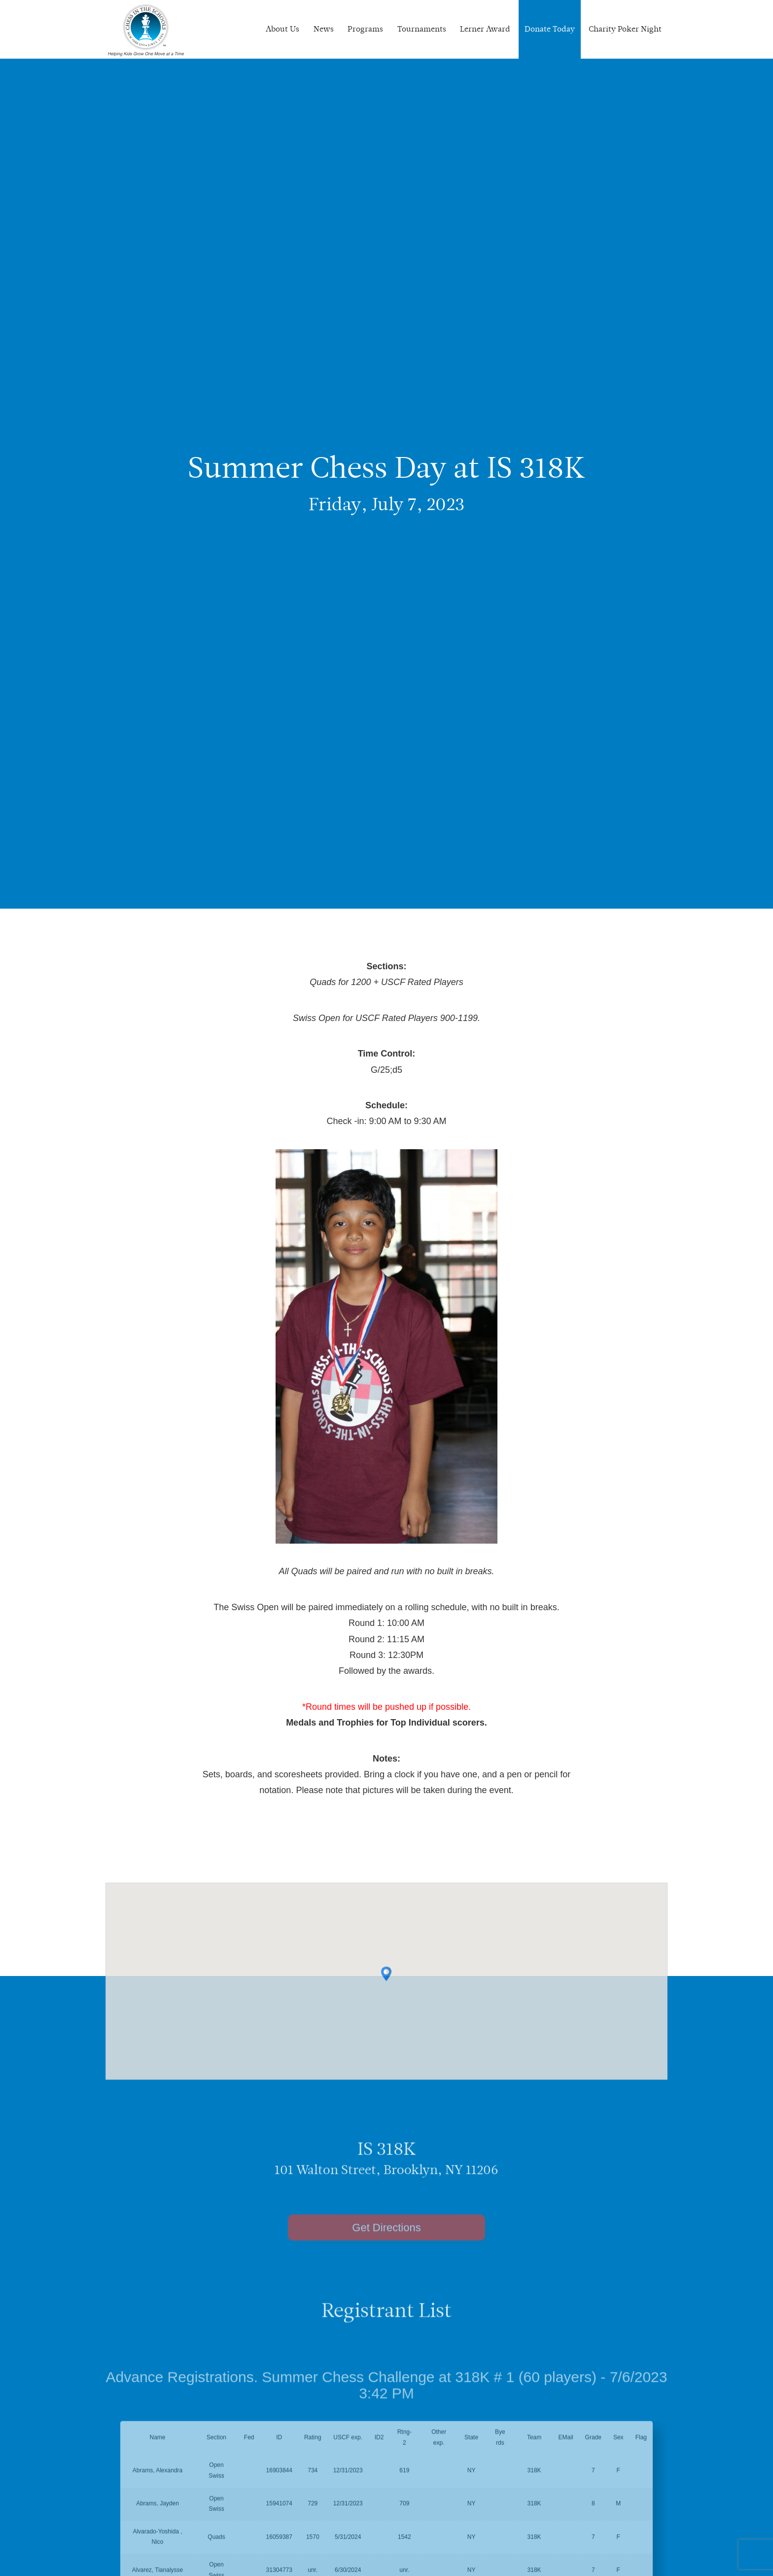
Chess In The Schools (145, 30)
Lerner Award (485, 29)
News (324, 29)
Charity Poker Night (625, 29)
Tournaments (421, 29)
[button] (386, 1987)
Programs (365, 29)
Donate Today (550, 29)
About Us (282, 29)
